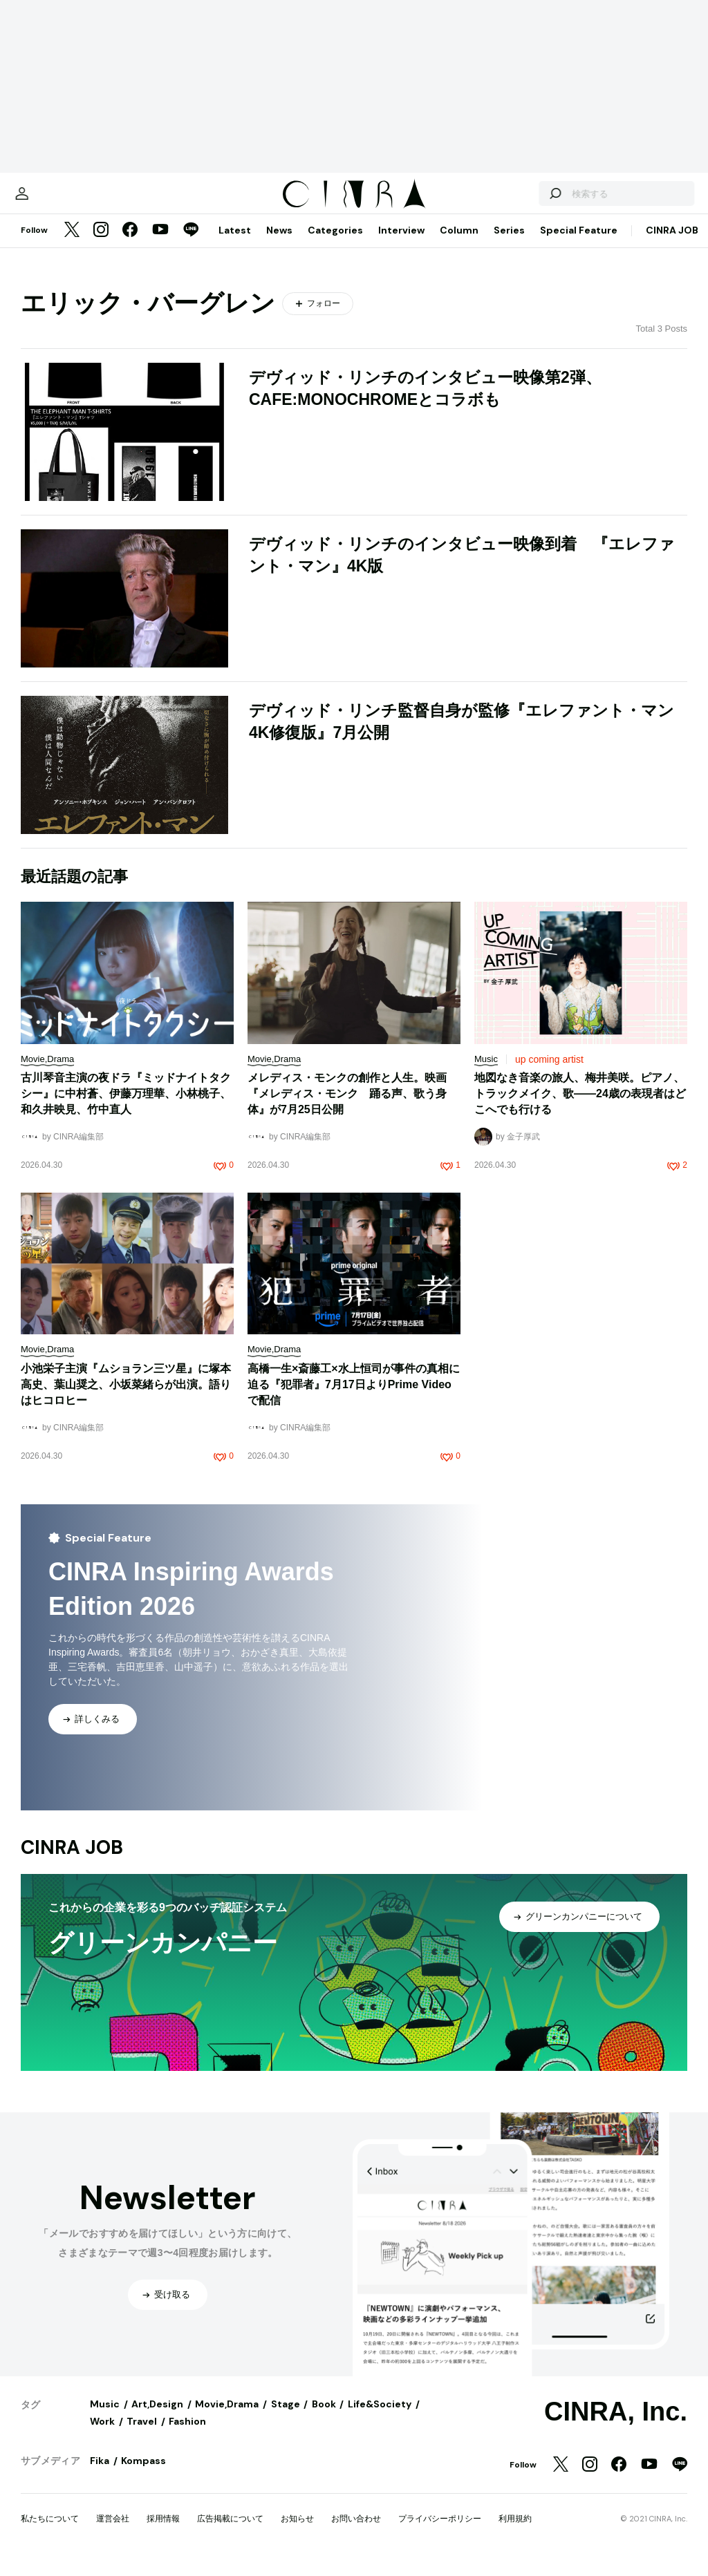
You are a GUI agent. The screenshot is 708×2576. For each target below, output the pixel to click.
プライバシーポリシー (439, 2532)
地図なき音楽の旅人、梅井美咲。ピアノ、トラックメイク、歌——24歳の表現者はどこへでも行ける (580, 1107)
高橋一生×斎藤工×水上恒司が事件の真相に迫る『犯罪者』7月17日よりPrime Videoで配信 (354, 1398)
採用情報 (163, 2532)
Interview (401, 244)
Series (509, 244)
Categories (335, 244)
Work (102, 2435)
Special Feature (578, 244)
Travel (142, 2435)
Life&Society (379, 2418)
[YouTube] (160, 244)
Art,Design (157, 2418)
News (279, 244)
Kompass (143, 2474)
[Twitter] (72, 245)
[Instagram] (101, 245)
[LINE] (190, 245)
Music (105, 2418)
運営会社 (112, 2532)
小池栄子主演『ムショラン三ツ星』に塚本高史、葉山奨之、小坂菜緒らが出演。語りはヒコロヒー (126, 1398)
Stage (285, 2418)
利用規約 (515, 2532)
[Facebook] (130, 245)
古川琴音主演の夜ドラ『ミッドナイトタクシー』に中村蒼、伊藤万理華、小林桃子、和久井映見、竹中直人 (126, 1107)
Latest (234, 244)
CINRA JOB (672, 244)
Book (324, 2418)
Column (459, 244)
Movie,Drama (227, 2418)
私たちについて (50, 2532)
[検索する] (527, 200)
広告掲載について (230, 2532)
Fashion (187, 2435)
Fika (99, 2474)
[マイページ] (49, 200)
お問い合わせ (356, 2532)
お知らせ (297, 2532)
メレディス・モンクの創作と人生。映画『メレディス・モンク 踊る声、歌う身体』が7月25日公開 (347, 1107)
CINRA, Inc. (615, 2425)
